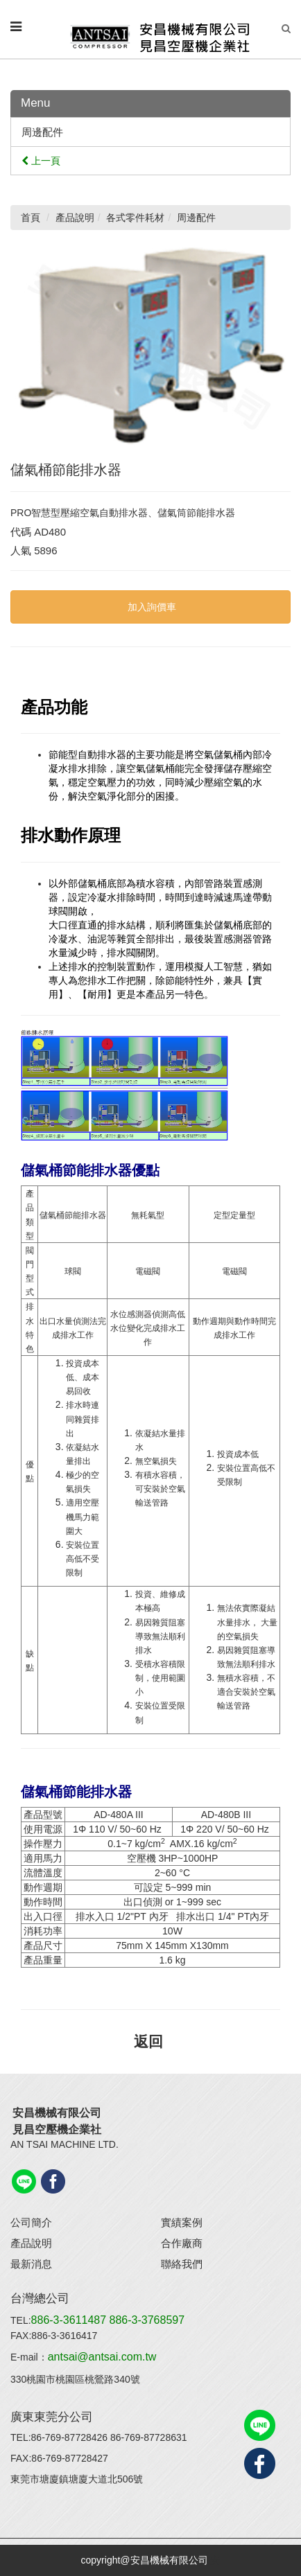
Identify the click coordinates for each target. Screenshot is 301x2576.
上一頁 (41, 160)
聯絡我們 (182, 2264)
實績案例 (182, 2222)
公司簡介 (31, 2222)
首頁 (30, 217)
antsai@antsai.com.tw (102, 2357)
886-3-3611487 (70, 2320)
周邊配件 (42, 132)
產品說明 (31, 2243)
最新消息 (31, 2264)
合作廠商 (182, 2243)
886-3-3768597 (147, 2320)
